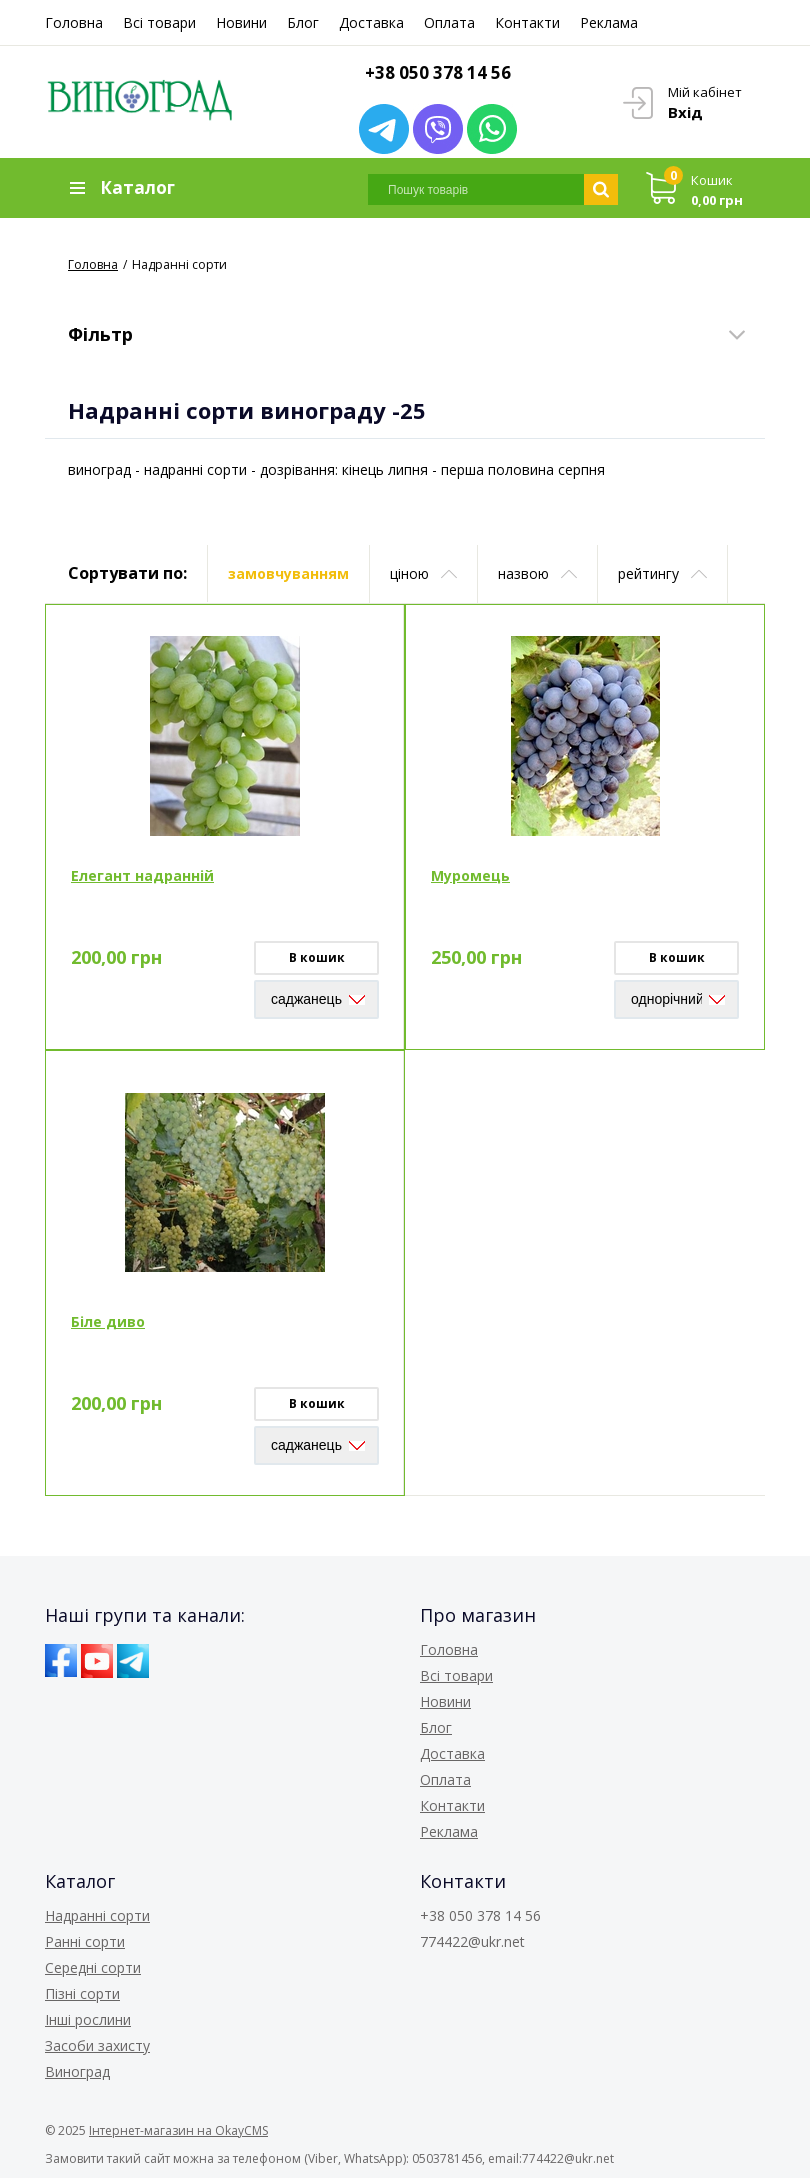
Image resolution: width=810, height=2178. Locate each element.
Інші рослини (88, 2019)
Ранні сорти (85, 1941)
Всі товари (159, 22)
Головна (74, 22)
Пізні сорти (82, 1993)
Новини (241, 22)
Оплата (449, 22)
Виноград (77, 2071)
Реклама (609, 22)
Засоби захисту (97, 2045)
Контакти (527, 22)
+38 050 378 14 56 (438, 72)
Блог (303, 22)
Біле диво (108, 1321)
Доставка (371, 22)
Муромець (470, 875)
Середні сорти (93, 1967)
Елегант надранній (142, 875)
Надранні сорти (97, 1915)
